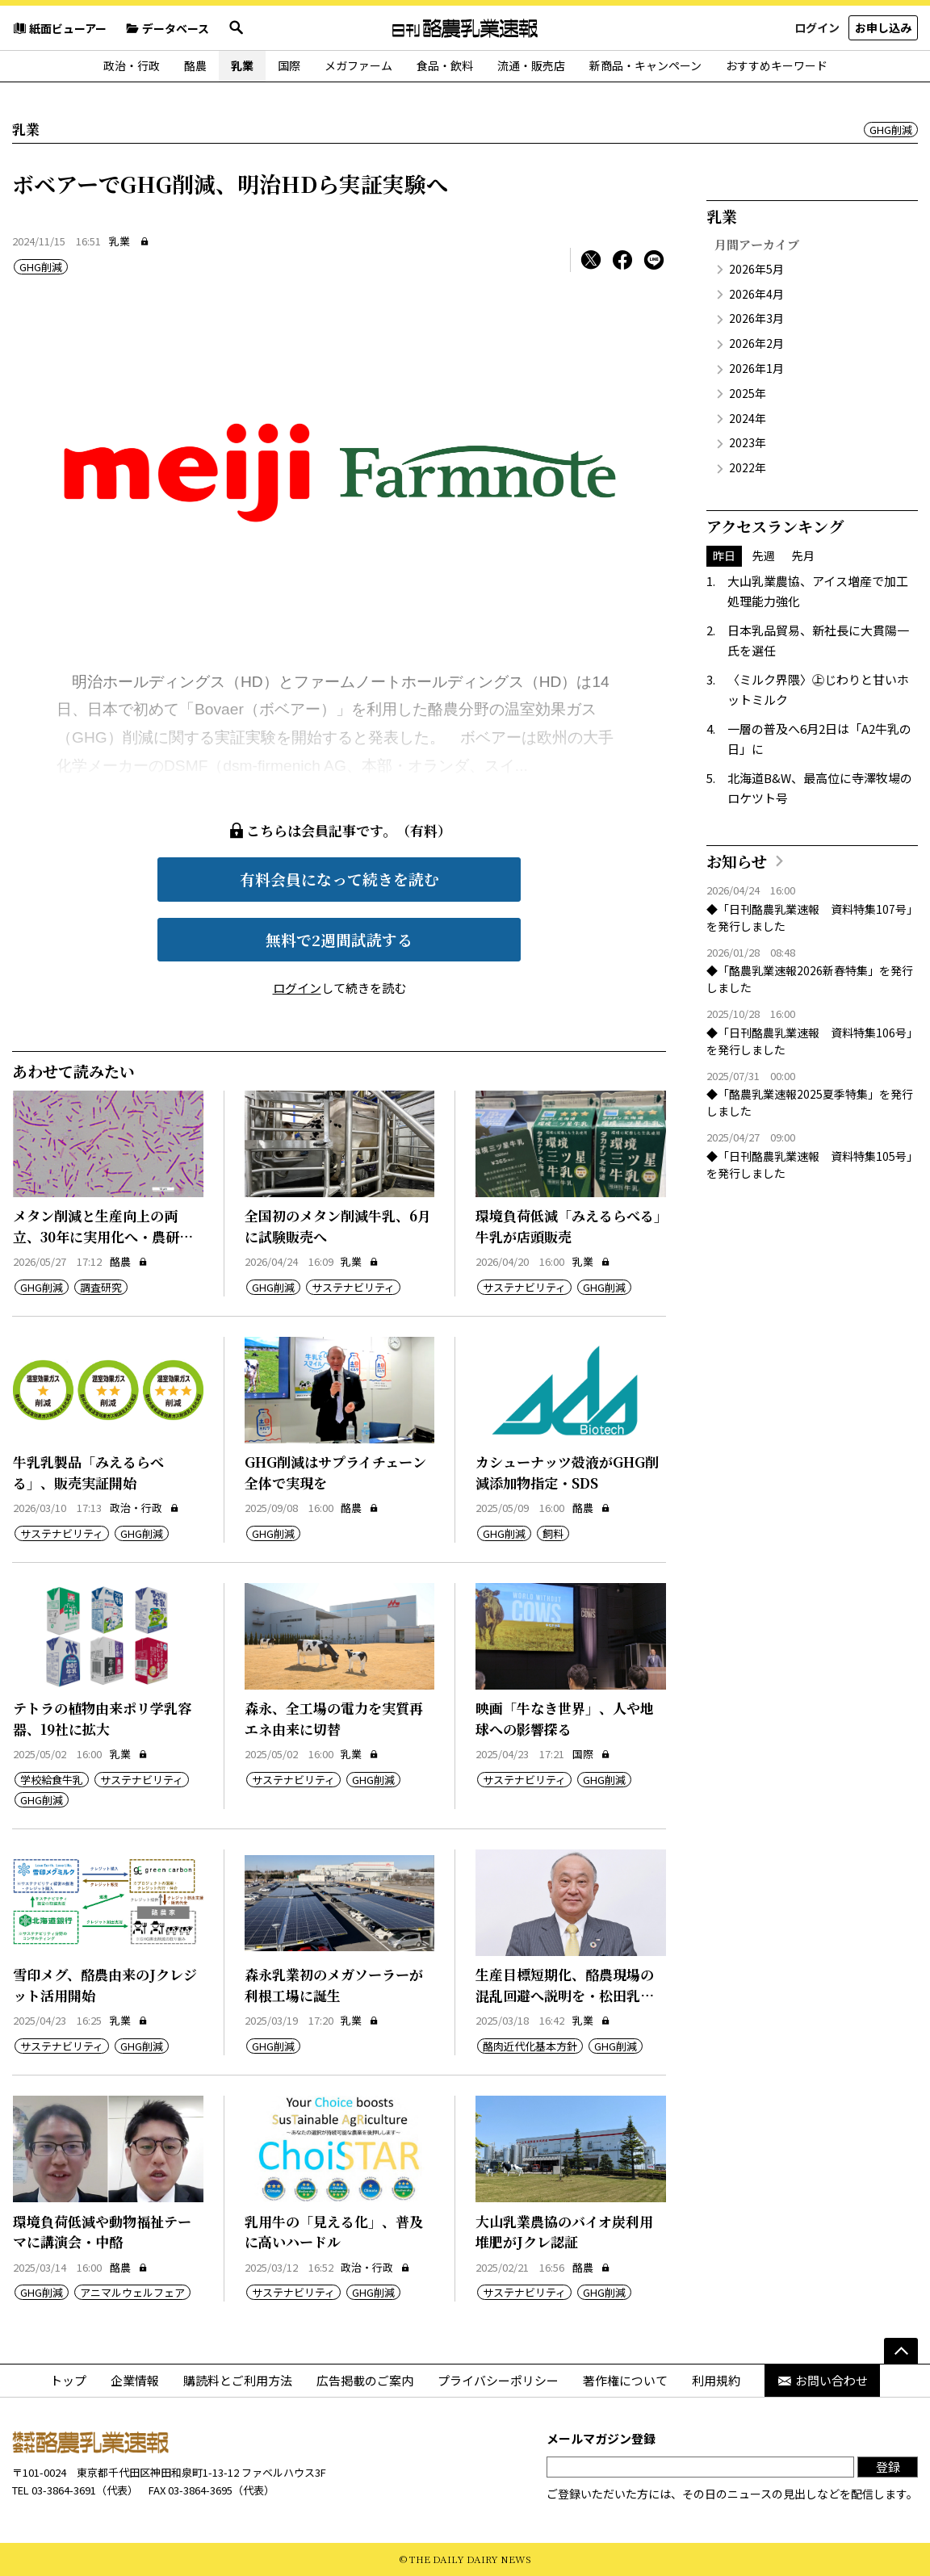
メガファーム (358, 65)
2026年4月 (756, 294)
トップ (68, 2380)
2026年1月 (756, 368)
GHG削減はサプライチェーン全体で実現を (335, 1472)
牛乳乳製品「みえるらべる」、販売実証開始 (88, 1472)
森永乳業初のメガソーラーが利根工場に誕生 (334, 1984)
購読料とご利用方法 (237, 2380)
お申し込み (883, 27)
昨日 (724, 555)
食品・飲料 (445, 65)
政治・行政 (131, 65)
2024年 (747, 418)
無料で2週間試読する (339, 939)
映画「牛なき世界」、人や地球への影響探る (564, 1718)
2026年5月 (756, 269)
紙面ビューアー (59, 28)
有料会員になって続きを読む (339, 879)
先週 (763, 555)
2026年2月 (756, 343)
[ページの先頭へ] (901, 2351)
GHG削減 (890, 129)
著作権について (625, 2380)
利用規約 (716, 2380)
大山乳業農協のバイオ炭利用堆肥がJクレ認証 (564, 2231)
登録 (888, 2466)
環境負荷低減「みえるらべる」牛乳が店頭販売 (568, 1225)
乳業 (242, 65)
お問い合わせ (822, 2380)
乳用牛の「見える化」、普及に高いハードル (334, 2231)
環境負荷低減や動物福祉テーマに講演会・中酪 (102, 2231)
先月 (803, 555)
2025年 (747, 393)
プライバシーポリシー (498, 2380)
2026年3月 (756, 318)
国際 (289, 65)
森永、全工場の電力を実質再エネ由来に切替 (334, 1718)
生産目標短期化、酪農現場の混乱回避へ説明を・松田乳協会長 (564, 1994)
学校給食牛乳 (51, 1779)
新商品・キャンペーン (645, 65)
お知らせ (736, 861)
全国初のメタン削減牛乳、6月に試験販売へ (338, 1225)
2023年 (747, 442)
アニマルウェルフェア (132, 2292)
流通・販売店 (531, 65)
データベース (167, 28)
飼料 (552, 1533)
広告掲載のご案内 (364, 2380)
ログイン (817, 27)
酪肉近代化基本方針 (530, 2046)
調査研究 (101, 1287)
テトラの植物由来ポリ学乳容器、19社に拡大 (102, 1718)
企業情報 (135, 2380)
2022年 (747, 467)
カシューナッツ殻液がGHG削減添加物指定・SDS (567, 1472)
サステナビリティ (353, 1287)
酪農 (195, 65)
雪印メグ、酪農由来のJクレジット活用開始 (105, 1984)
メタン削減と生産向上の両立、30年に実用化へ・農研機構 (103, 1236)
